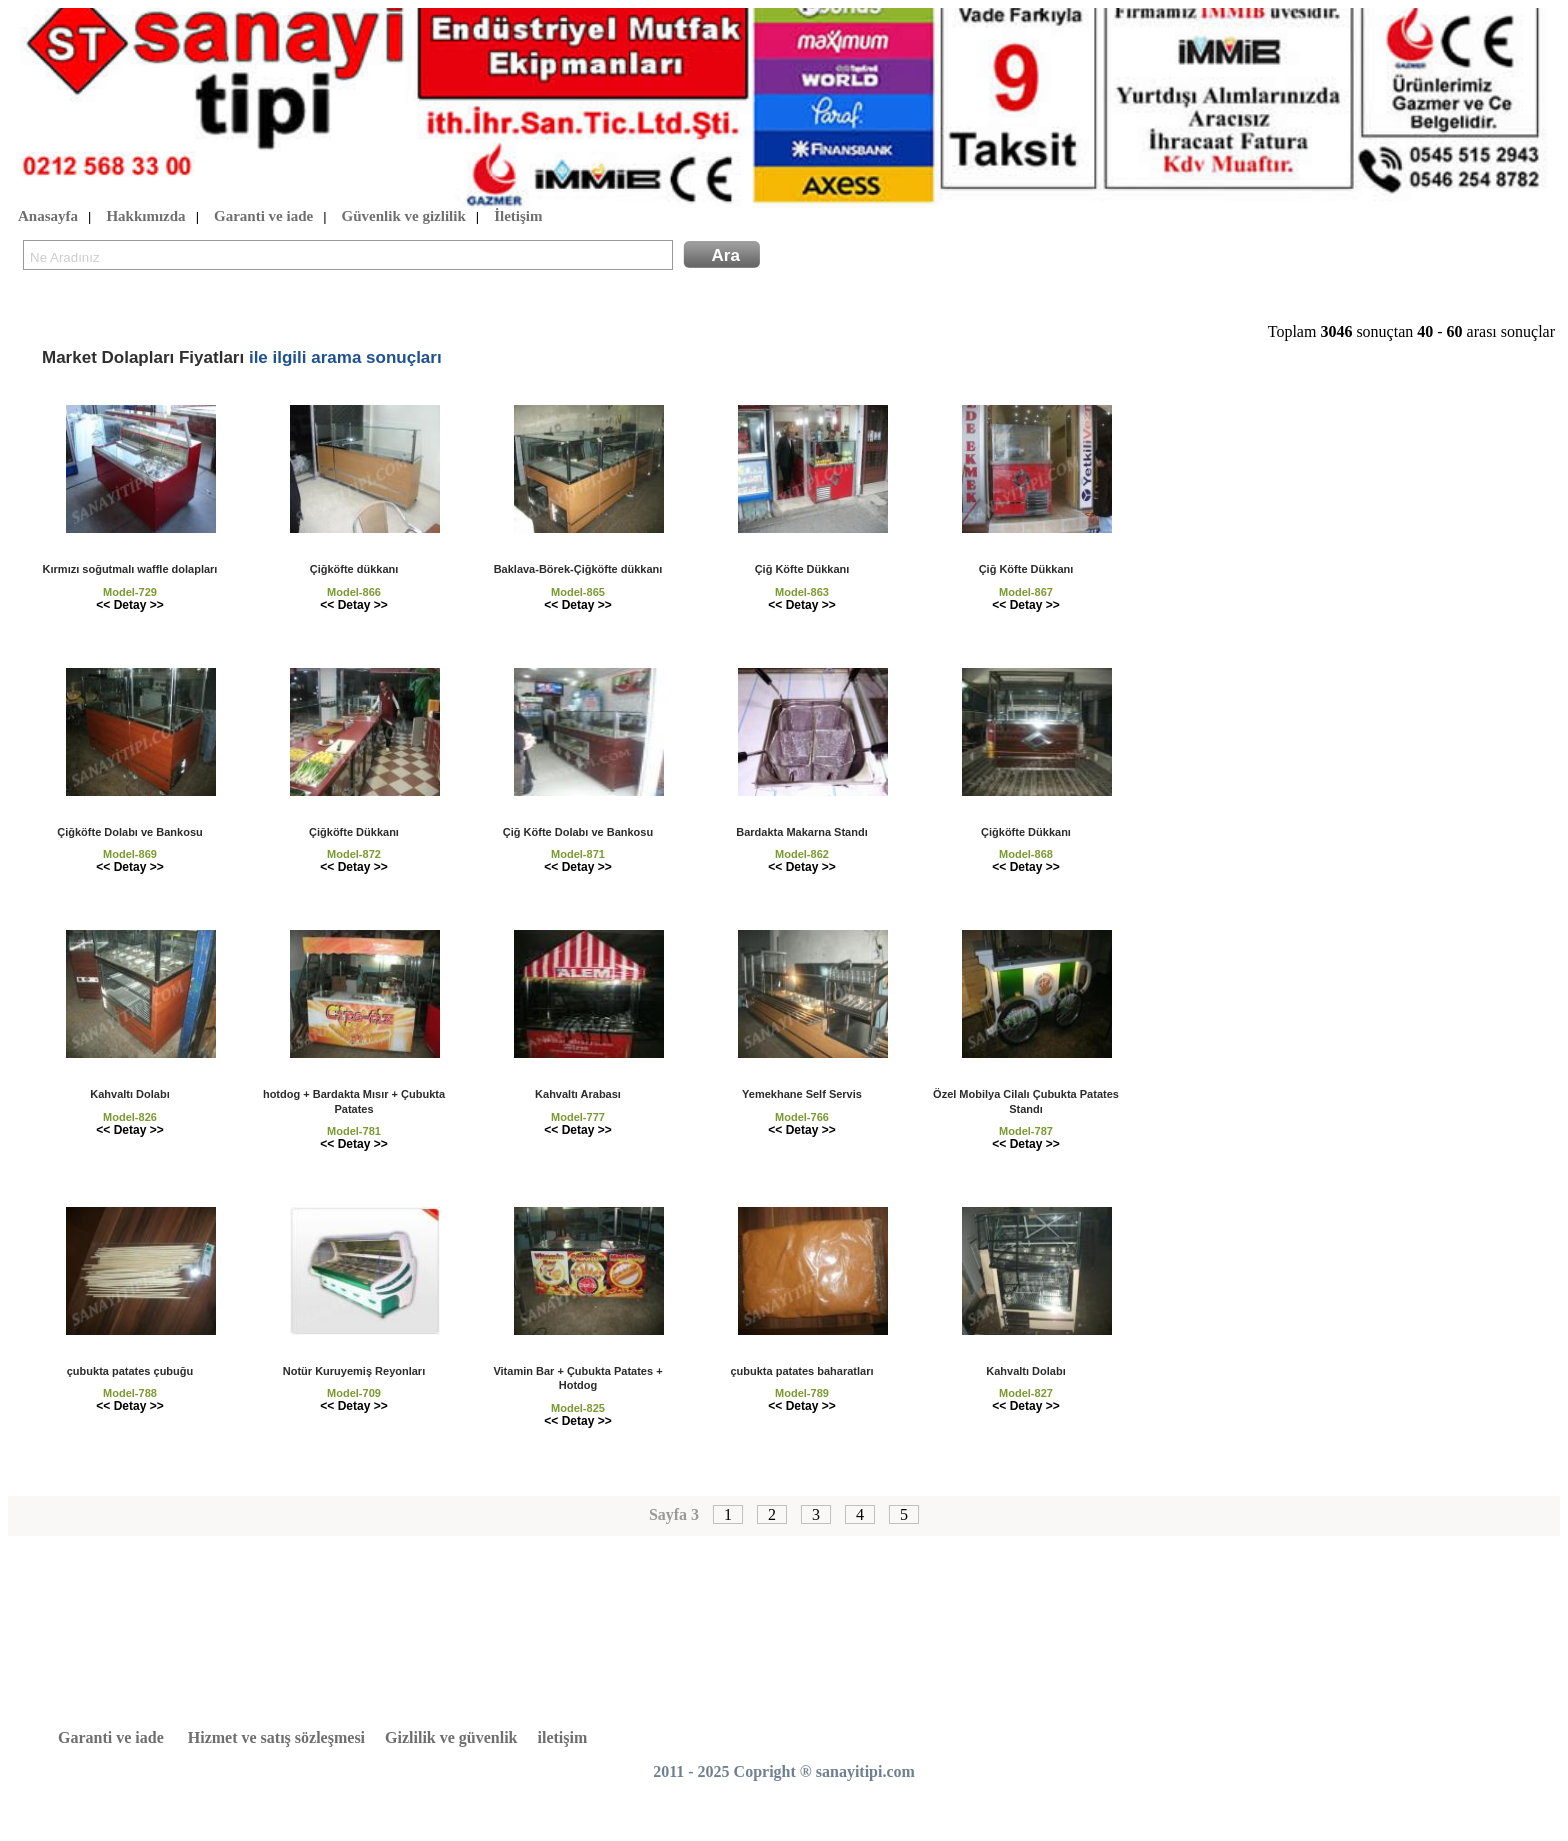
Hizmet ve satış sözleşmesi (276, 1737)
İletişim (518, 217)
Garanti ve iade (263, 217)
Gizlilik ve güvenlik (451, 1737)
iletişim (563, 1737)
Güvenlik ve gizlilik (404, 217)
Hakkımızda (145, 217)
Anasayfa (48, 217)
